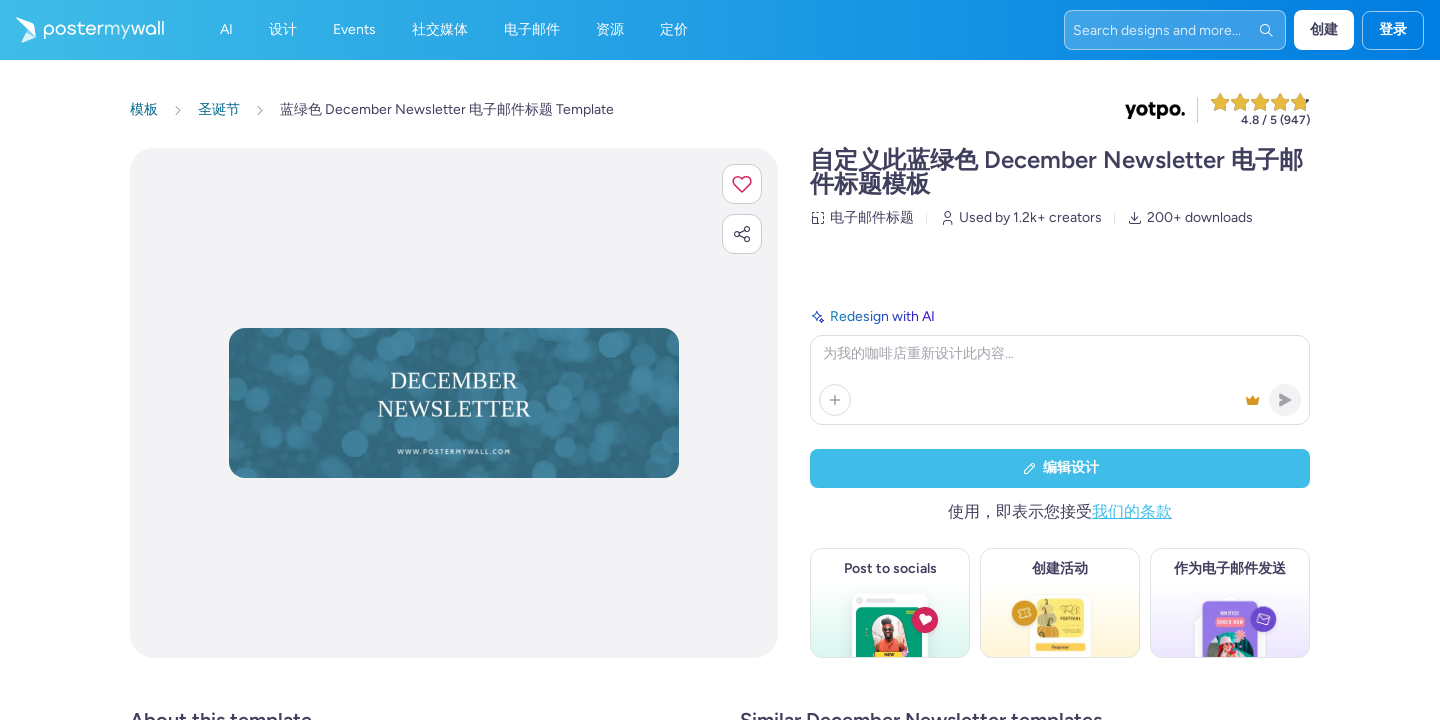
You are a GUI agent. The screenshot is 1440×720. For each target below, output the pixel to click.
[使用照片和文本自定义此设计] (454, 402)
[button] (742, 184)
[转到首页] (82, 30)
